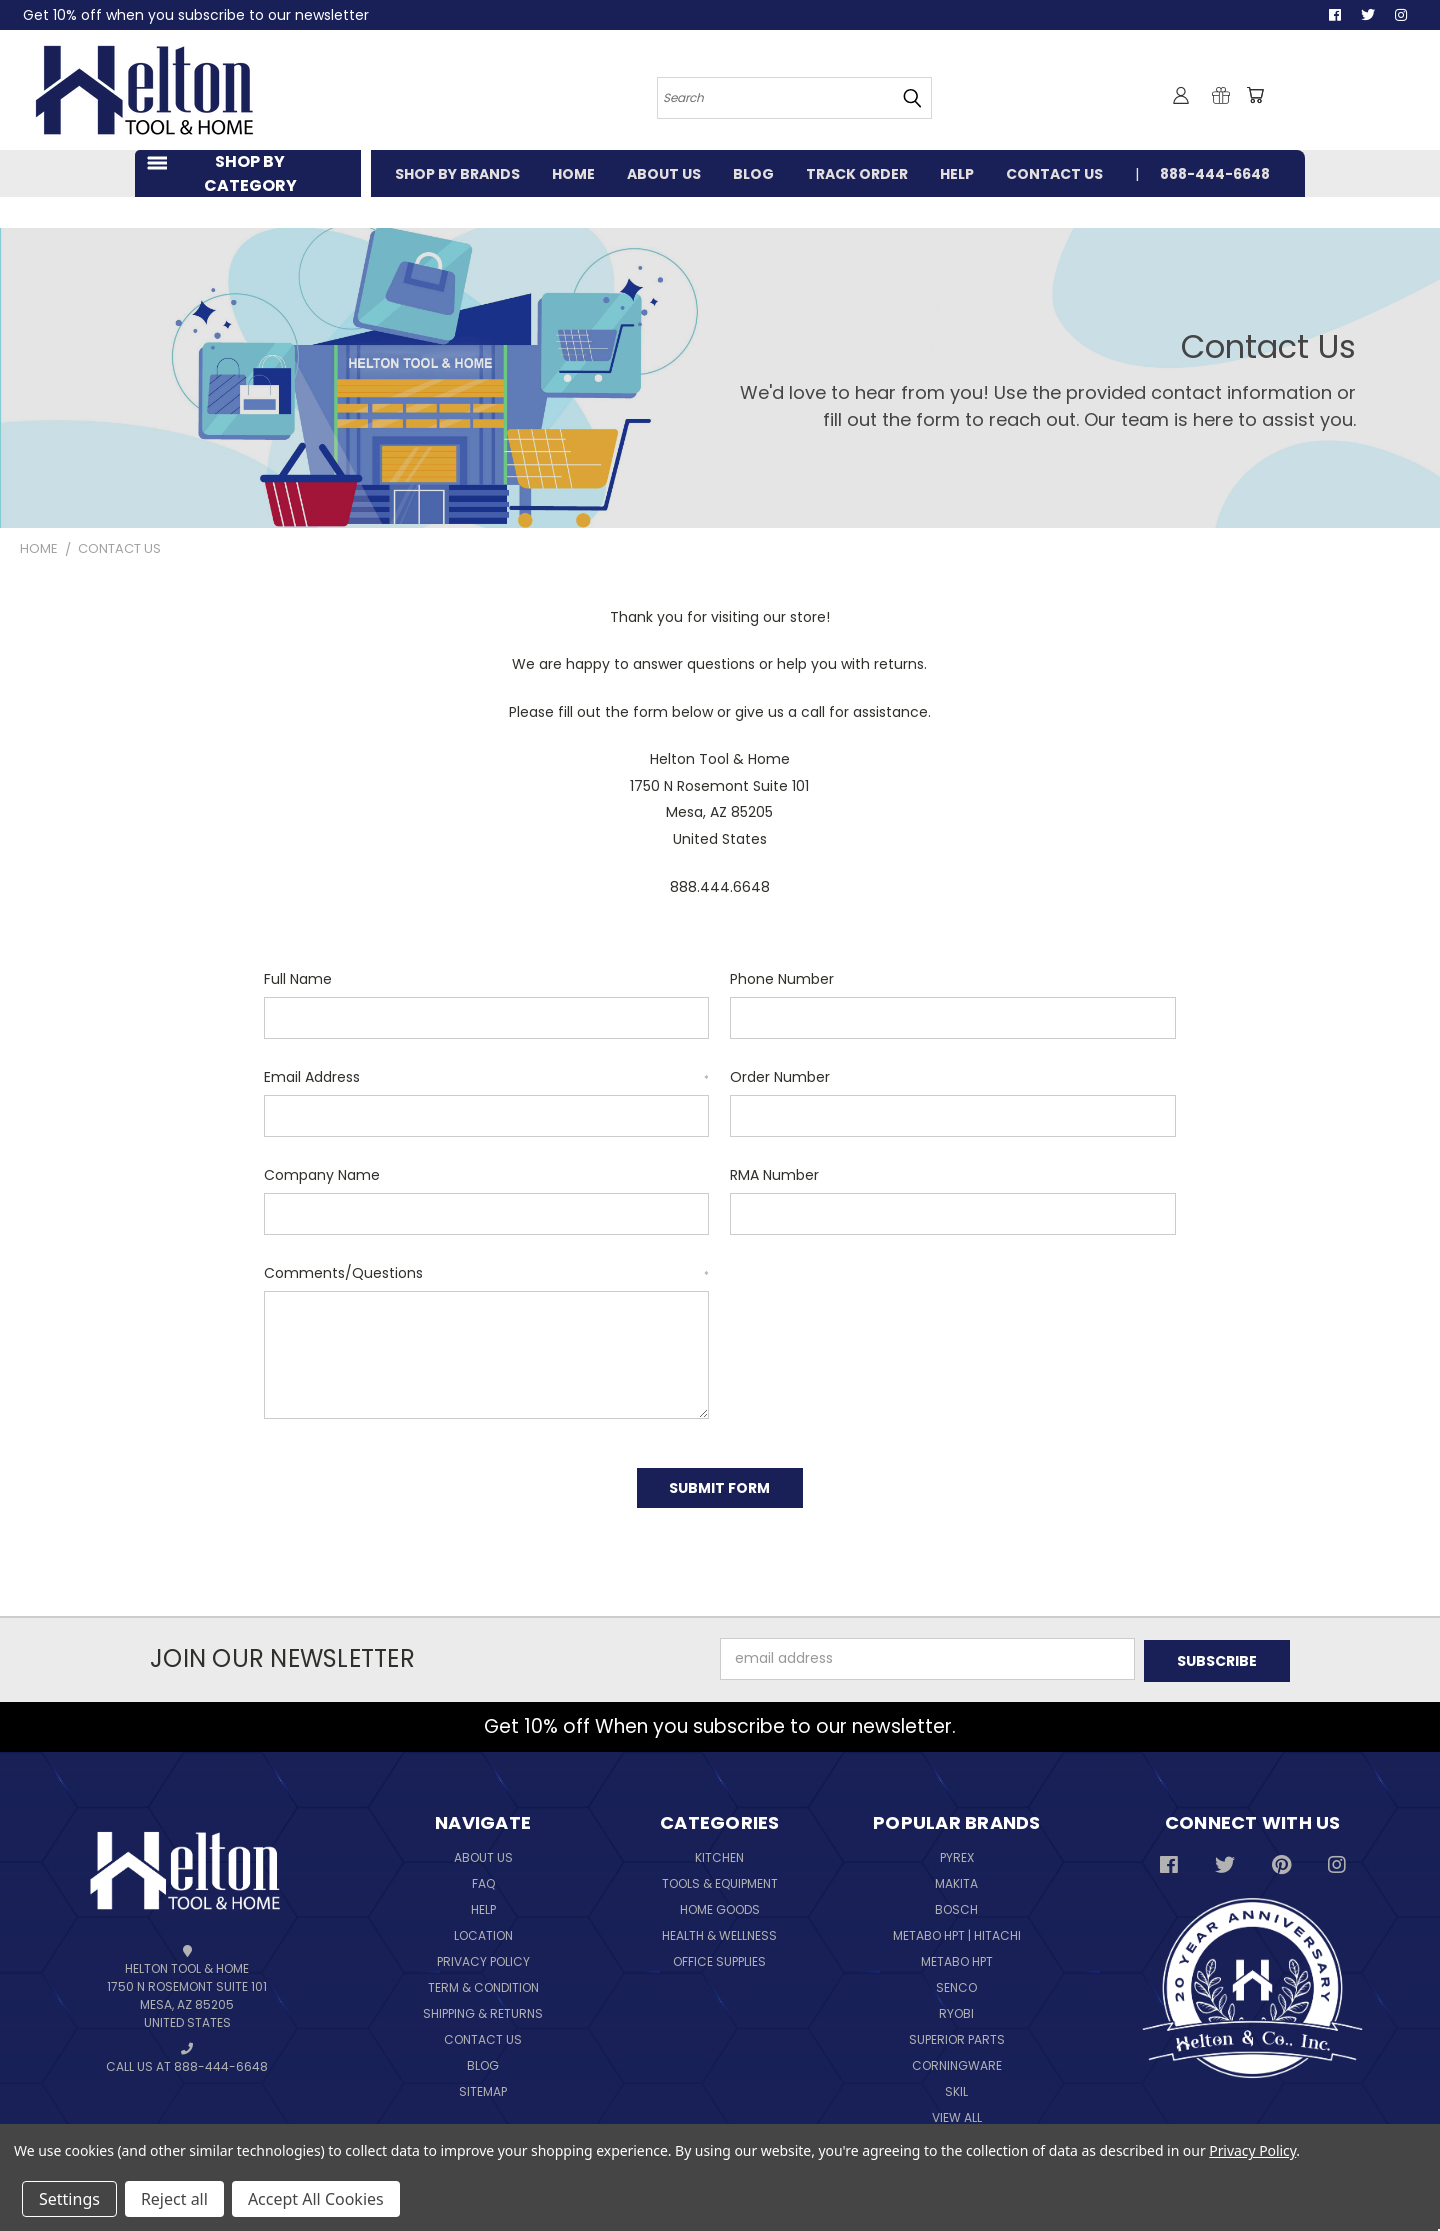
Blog (483, 2060)
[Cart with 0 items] (1255, 95)
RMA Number (774, 1175)
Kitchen (719, 1852)
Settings (69, 2199)
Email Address (487, 1077)
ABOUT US (664, 174)
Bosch (956, 1904)
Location (483, 1930)
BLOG (753, 174)
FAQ (483, 1878)
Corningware (957, 2060)
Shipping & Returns (483, 2008)
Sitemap (483, 2086)
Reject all (174, 2199)
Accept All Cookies (316, 2199)
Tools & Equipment (720, 1878)
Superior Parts (957, 2034)
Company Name (322, 1175)
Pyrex (957, 1852)
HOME (573, 174)
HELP (957, 174)
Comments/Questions (487, 1273)
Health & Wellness (719, 1930)
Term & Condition (483, 1982)
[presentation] (872, 1302)
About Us (483, 1852)
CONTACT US (1054, 174)
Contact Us (483, 2034)
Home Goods (720, 1904)
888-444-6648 (1215, 174)
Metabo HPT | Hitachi (957, 1930)
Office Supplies (719, 1956)
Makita (956, 1878)
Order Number (780, 1077)
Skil (956, 2086)
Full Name (298, 979)
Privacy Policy (483, 1956)
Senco (956, 1982)
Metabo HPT (957, 1956)
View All (957, 2112)
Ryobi (956, 2008)
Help (483, 1904)
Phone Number (782, 979)
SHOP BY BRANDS (457, 174)
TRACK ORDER (857, 174)
